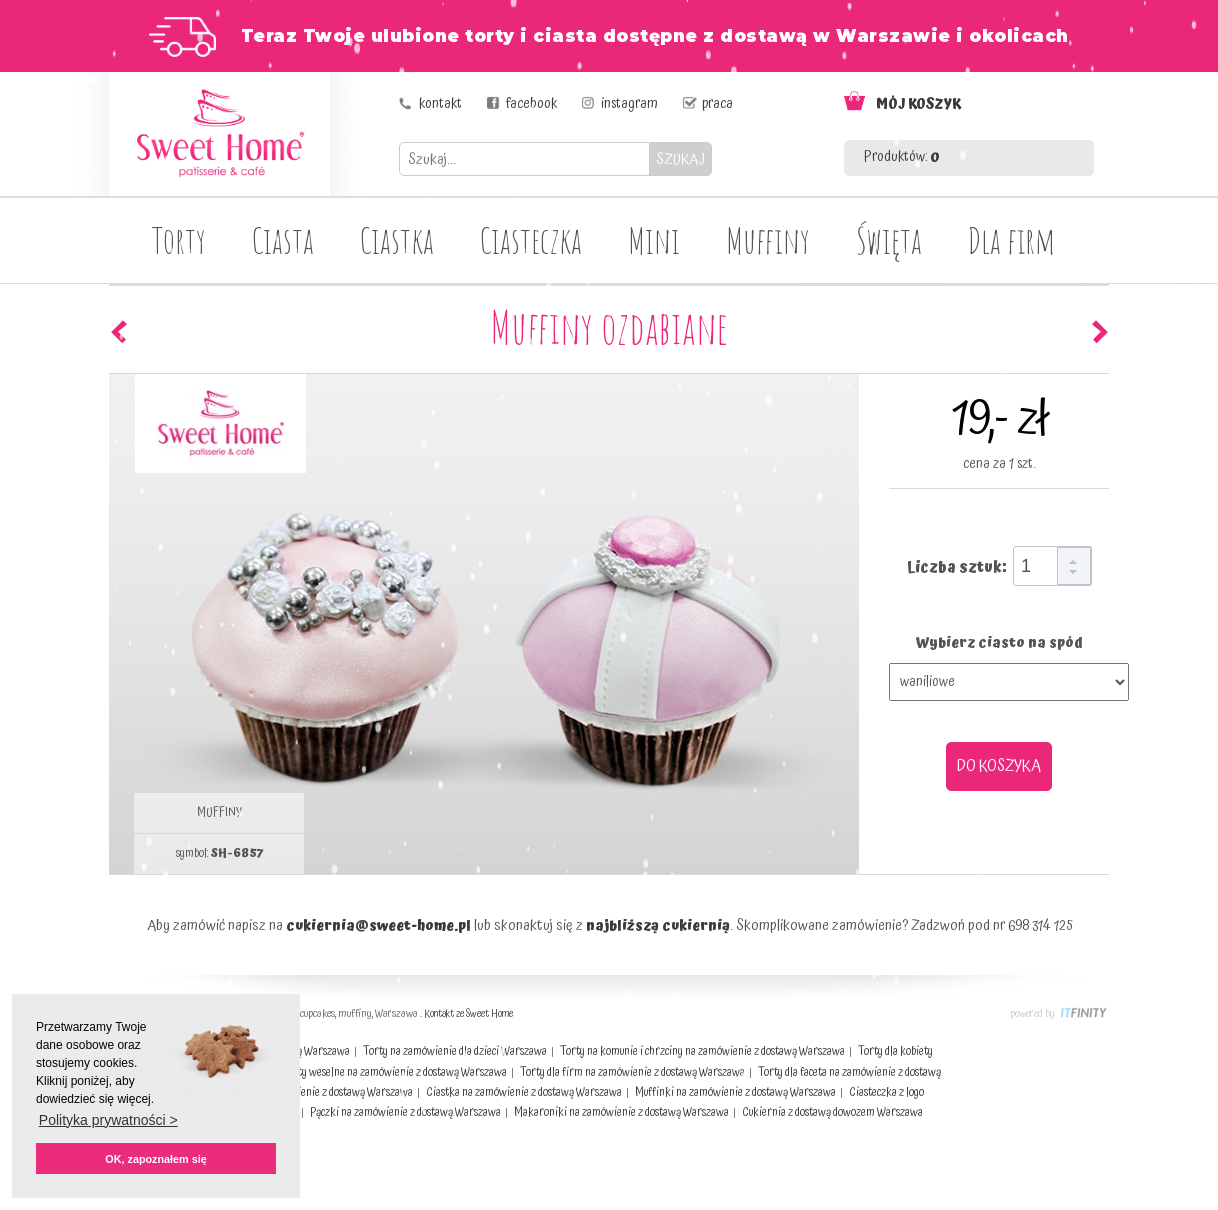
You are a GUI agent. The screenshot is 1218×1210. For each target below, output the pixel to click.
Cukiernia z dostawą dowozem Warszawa (832, 1112)
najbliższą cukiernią (658, 926)
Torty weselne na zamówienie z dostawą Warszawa (394, 1072)
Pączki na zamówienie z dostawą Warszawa (405, 1112)
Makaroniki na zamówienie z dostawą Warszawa (621, 1112)
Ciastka (397, 240)
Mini (654, 240)
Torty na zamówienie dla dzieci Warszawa (455, 1051)
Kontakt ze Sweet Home (468, 1014)
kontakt (440, 104)
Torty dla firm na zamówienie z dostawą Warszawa (632, 1072)
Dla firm (1011, 240)
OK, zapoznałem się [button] (155, 1159)
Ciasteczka (531, 240)
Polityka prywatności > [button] (108, 1120)
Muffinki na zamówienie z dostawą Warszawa (735, 1092)
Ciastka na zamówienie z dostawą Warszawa (524, 1092)
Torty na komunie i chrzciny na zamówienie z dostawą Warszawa (702, 1051)
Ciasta (283, 240)
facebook (531, 104)
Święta (889, 240)
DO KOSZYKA (999, 766)
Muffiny (768, 240)
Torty (179, 240)
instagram (629, 104)
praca (717, 104)
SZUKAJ (680, 159)
